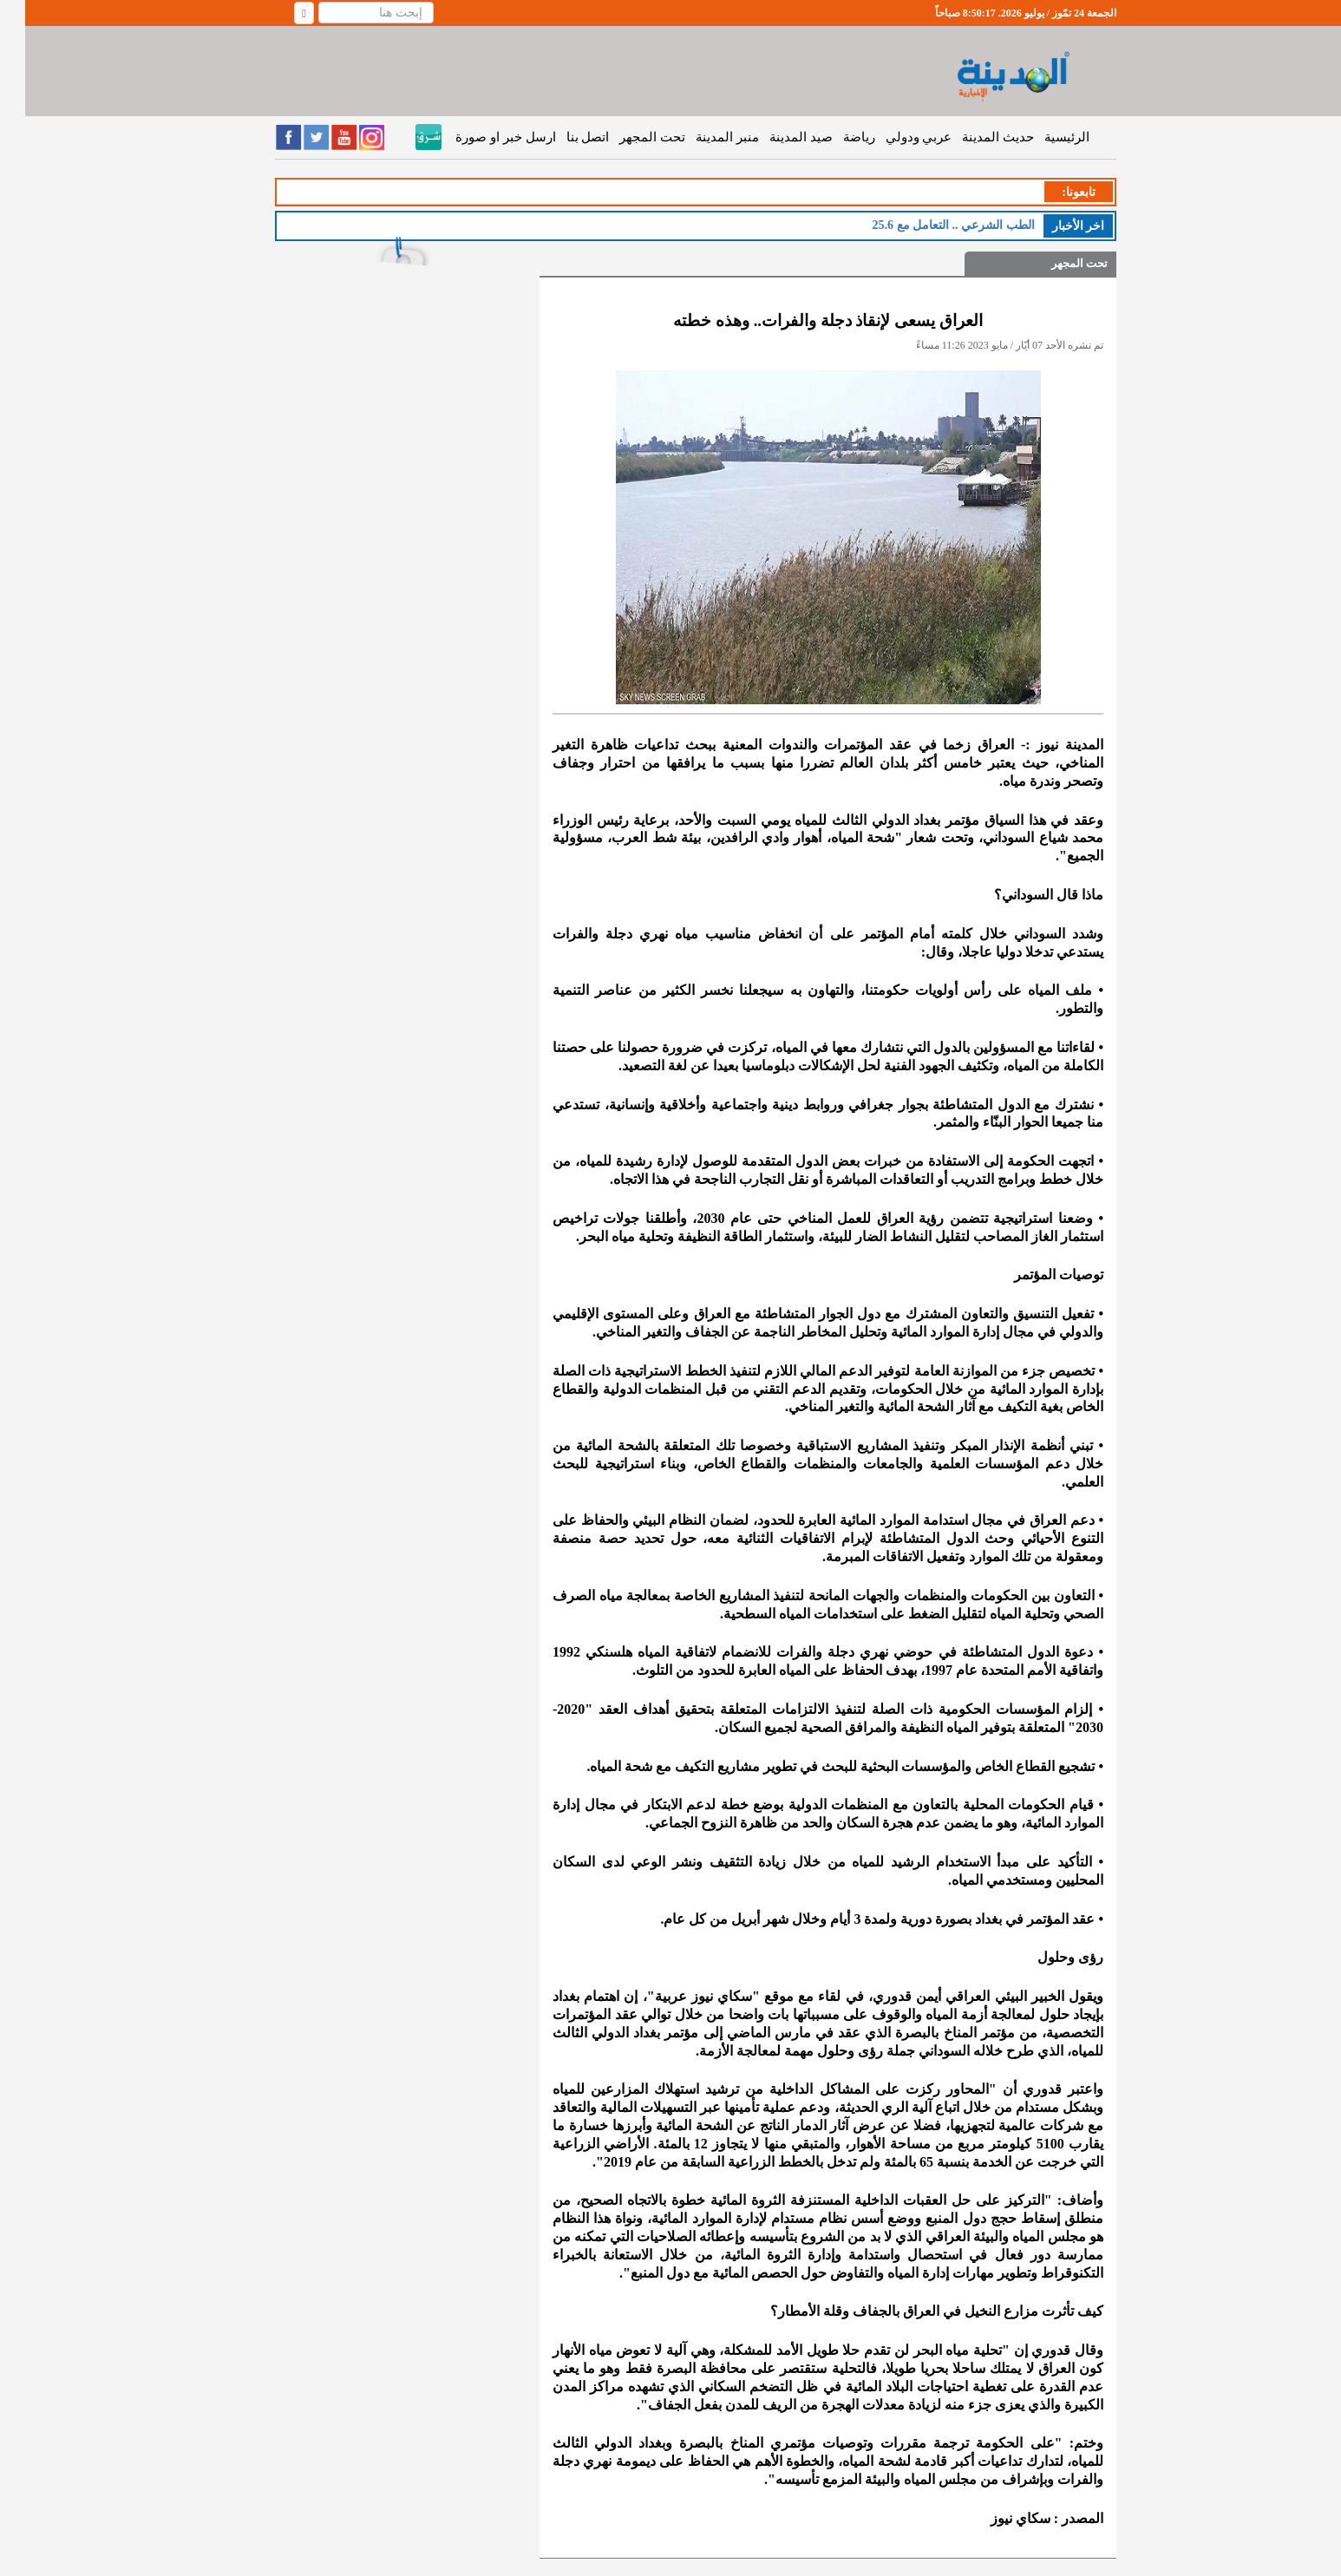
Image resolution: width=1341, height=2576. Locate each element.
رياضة (834, 137)
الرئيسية (1041, 137)
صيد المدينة (776, 137)
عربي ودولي (893, 137)
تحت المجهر (627, 137)
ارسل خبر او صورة (480, 137)
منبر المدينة (702, 137)
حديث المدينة (973, 137)
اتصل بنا (563, 137)
